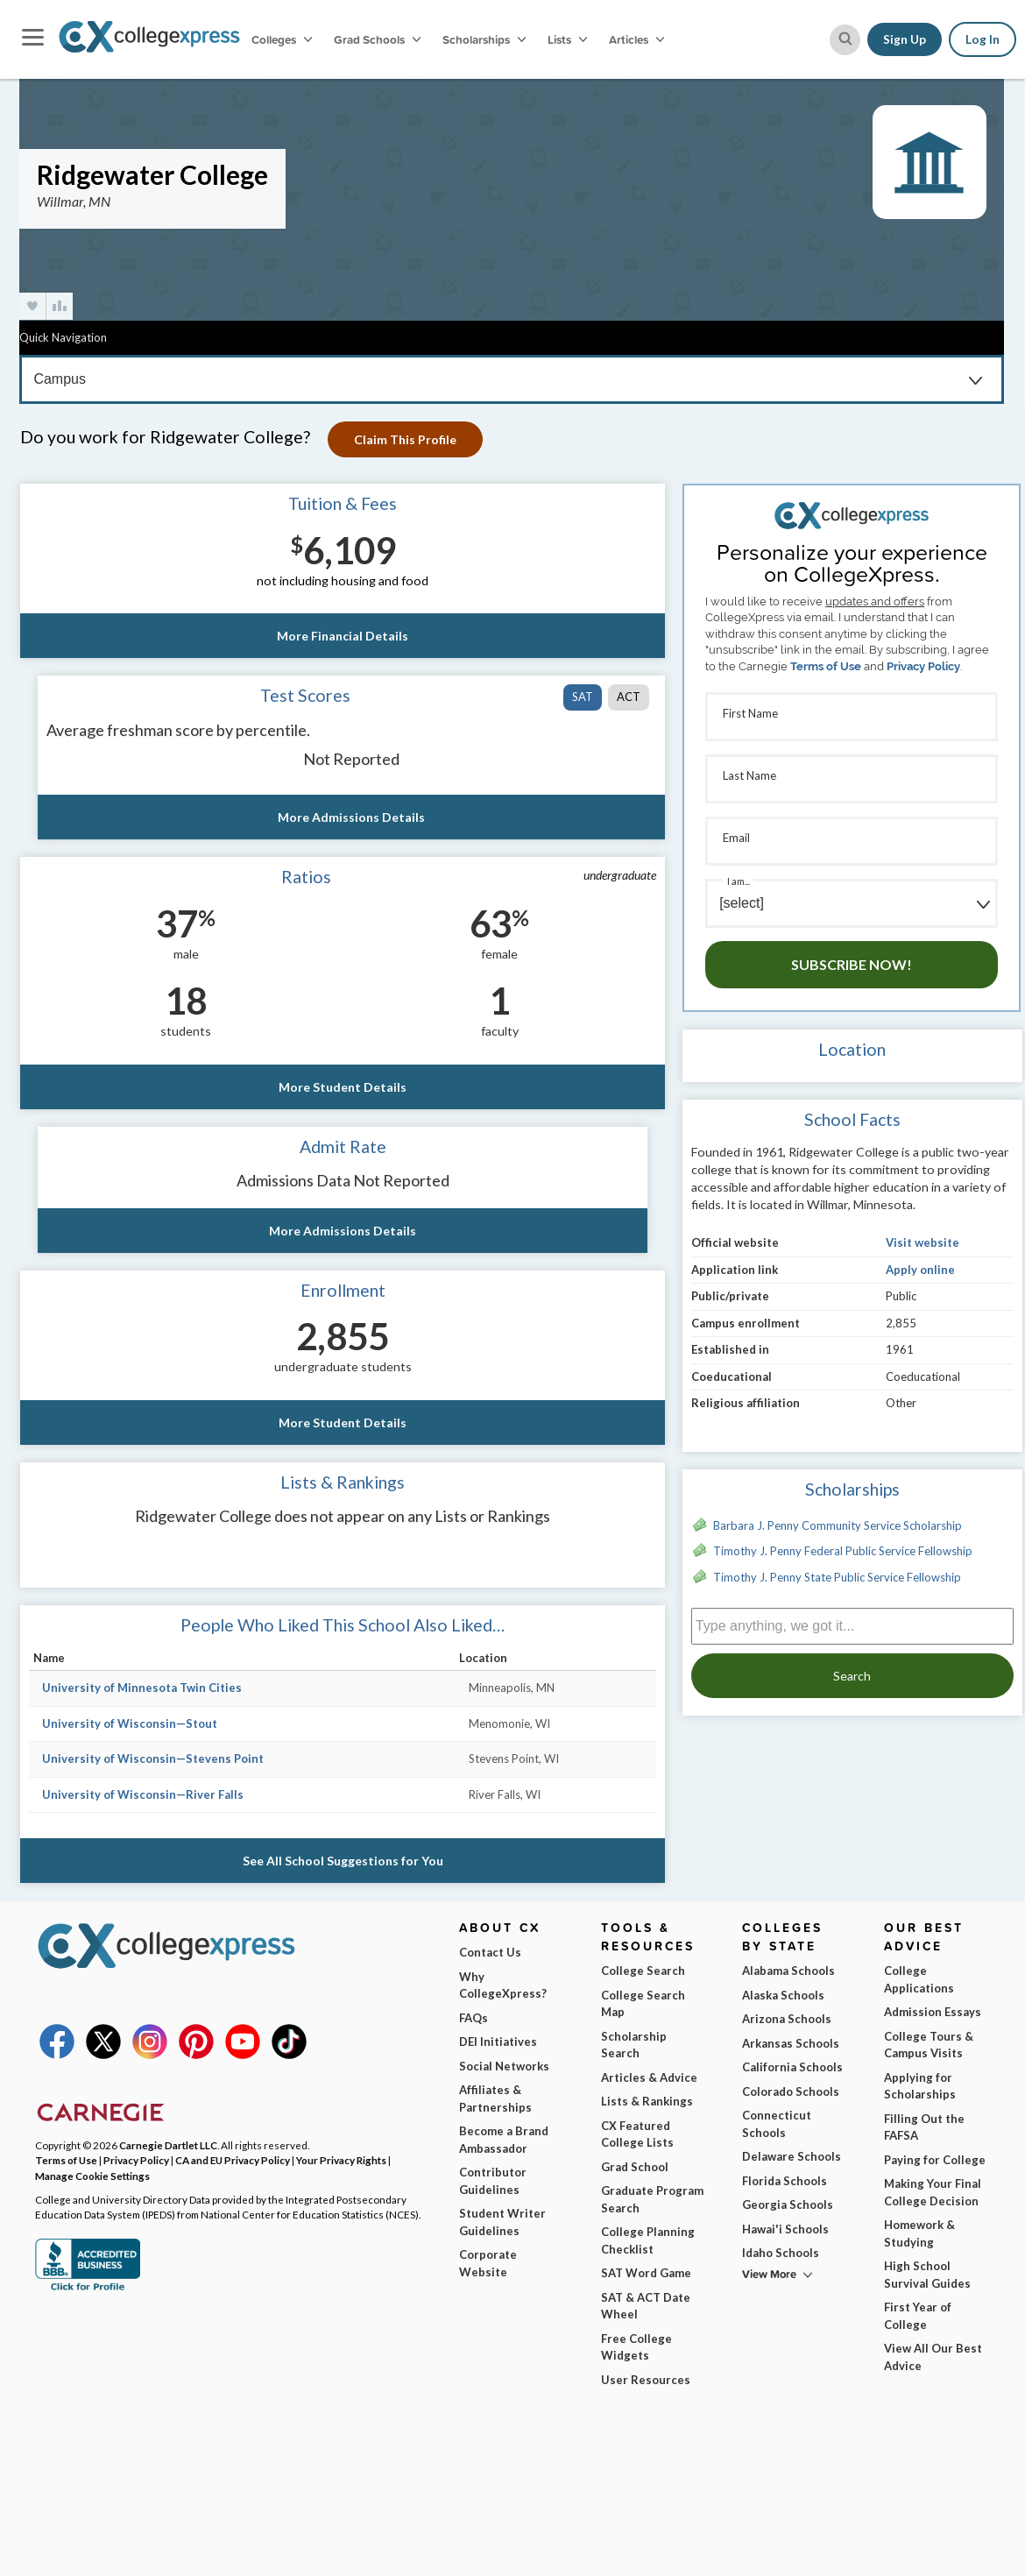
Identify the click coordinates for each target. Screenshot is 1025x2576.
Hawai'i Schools (785, 2229)
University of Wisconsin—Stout (129, 1723)
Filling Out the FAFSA (924, 2127)
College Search (643, 1971)
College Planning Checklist (648, 2240)
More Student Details (342, 1086)
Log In (982, 39)
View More (769, 2274)
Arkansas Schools (790, 2043)
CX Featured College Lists (637, 2134)
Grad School (634, 2167)
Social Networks (504, 2066)
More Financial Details (342, 635)
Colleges (281, 39)
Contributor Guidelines (493, 2181)
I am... (738, 881)
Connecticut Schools (776, 2124)
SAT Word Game (646, 2273)
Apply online (920, 1270)
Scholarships (484, 39)
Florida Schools (784, 2181)
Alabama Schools (788, 1971)
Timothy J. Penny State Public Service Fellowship (837, 1577)
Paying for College (935, 2160)
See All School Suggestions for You (343, 1860)
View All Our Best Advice (933, 2357)
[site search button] (845, 40)
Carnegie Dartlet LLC (168, 2145)
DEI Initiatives (498, 2042)
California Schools (792, 2067)
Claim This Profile (405, 439)
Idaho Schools (780, 2253)
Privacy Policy (923, 666)
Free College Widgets (636, 2347)
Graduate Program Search (652, 2199)
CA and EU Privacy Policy (232, 2160)
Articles (636, 39)
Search (852, 1675)
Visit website (922, 1242)
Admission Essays (932, 2012)
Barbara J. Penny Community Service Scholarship (837, 1525)
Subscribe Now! (851, 964)
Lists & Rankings (647, 2101)
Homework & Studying (919, 2233)
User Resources (645, 2380)
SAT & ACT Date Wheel (645, 2306)
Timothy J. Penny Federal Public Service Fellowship (842, 1551)
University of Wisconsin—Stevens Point (153, 1759)
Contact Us (490, 1952)
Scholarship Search (634, 2045)
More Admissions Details (351, 817)
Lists (567, 39)
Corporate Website (488, 2263)
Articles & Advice (649, 2077)
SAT (582, 697)
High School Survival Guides (927, 2274)
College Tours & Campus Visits (928, 2045)
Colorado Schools (790, 2091)
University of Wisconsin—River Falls (143, 1794)
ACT (628, 697)
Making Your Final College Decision (932, 2192)
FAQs (473, 2018)
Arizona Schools (786, 2019)
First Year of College (917, 2316)
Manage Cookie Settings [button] (92, 2175)
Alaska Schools (783, 1995)
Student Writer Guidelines (502, 2222)
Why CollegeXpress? (503, 1985)
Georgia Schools (787, 2204)
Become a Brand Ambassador (503, 2139)
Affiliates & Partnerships (495, 2098)
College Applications (919, 1979)
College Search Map (643, 2004)
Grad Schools (377, 39)
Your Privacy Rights (341, 2160)
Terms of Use (825, 666)
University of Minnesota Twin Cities (142, 1688)
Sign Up (904, 39)
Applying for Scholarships (920, 2086)
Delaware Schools (791, 2156)
